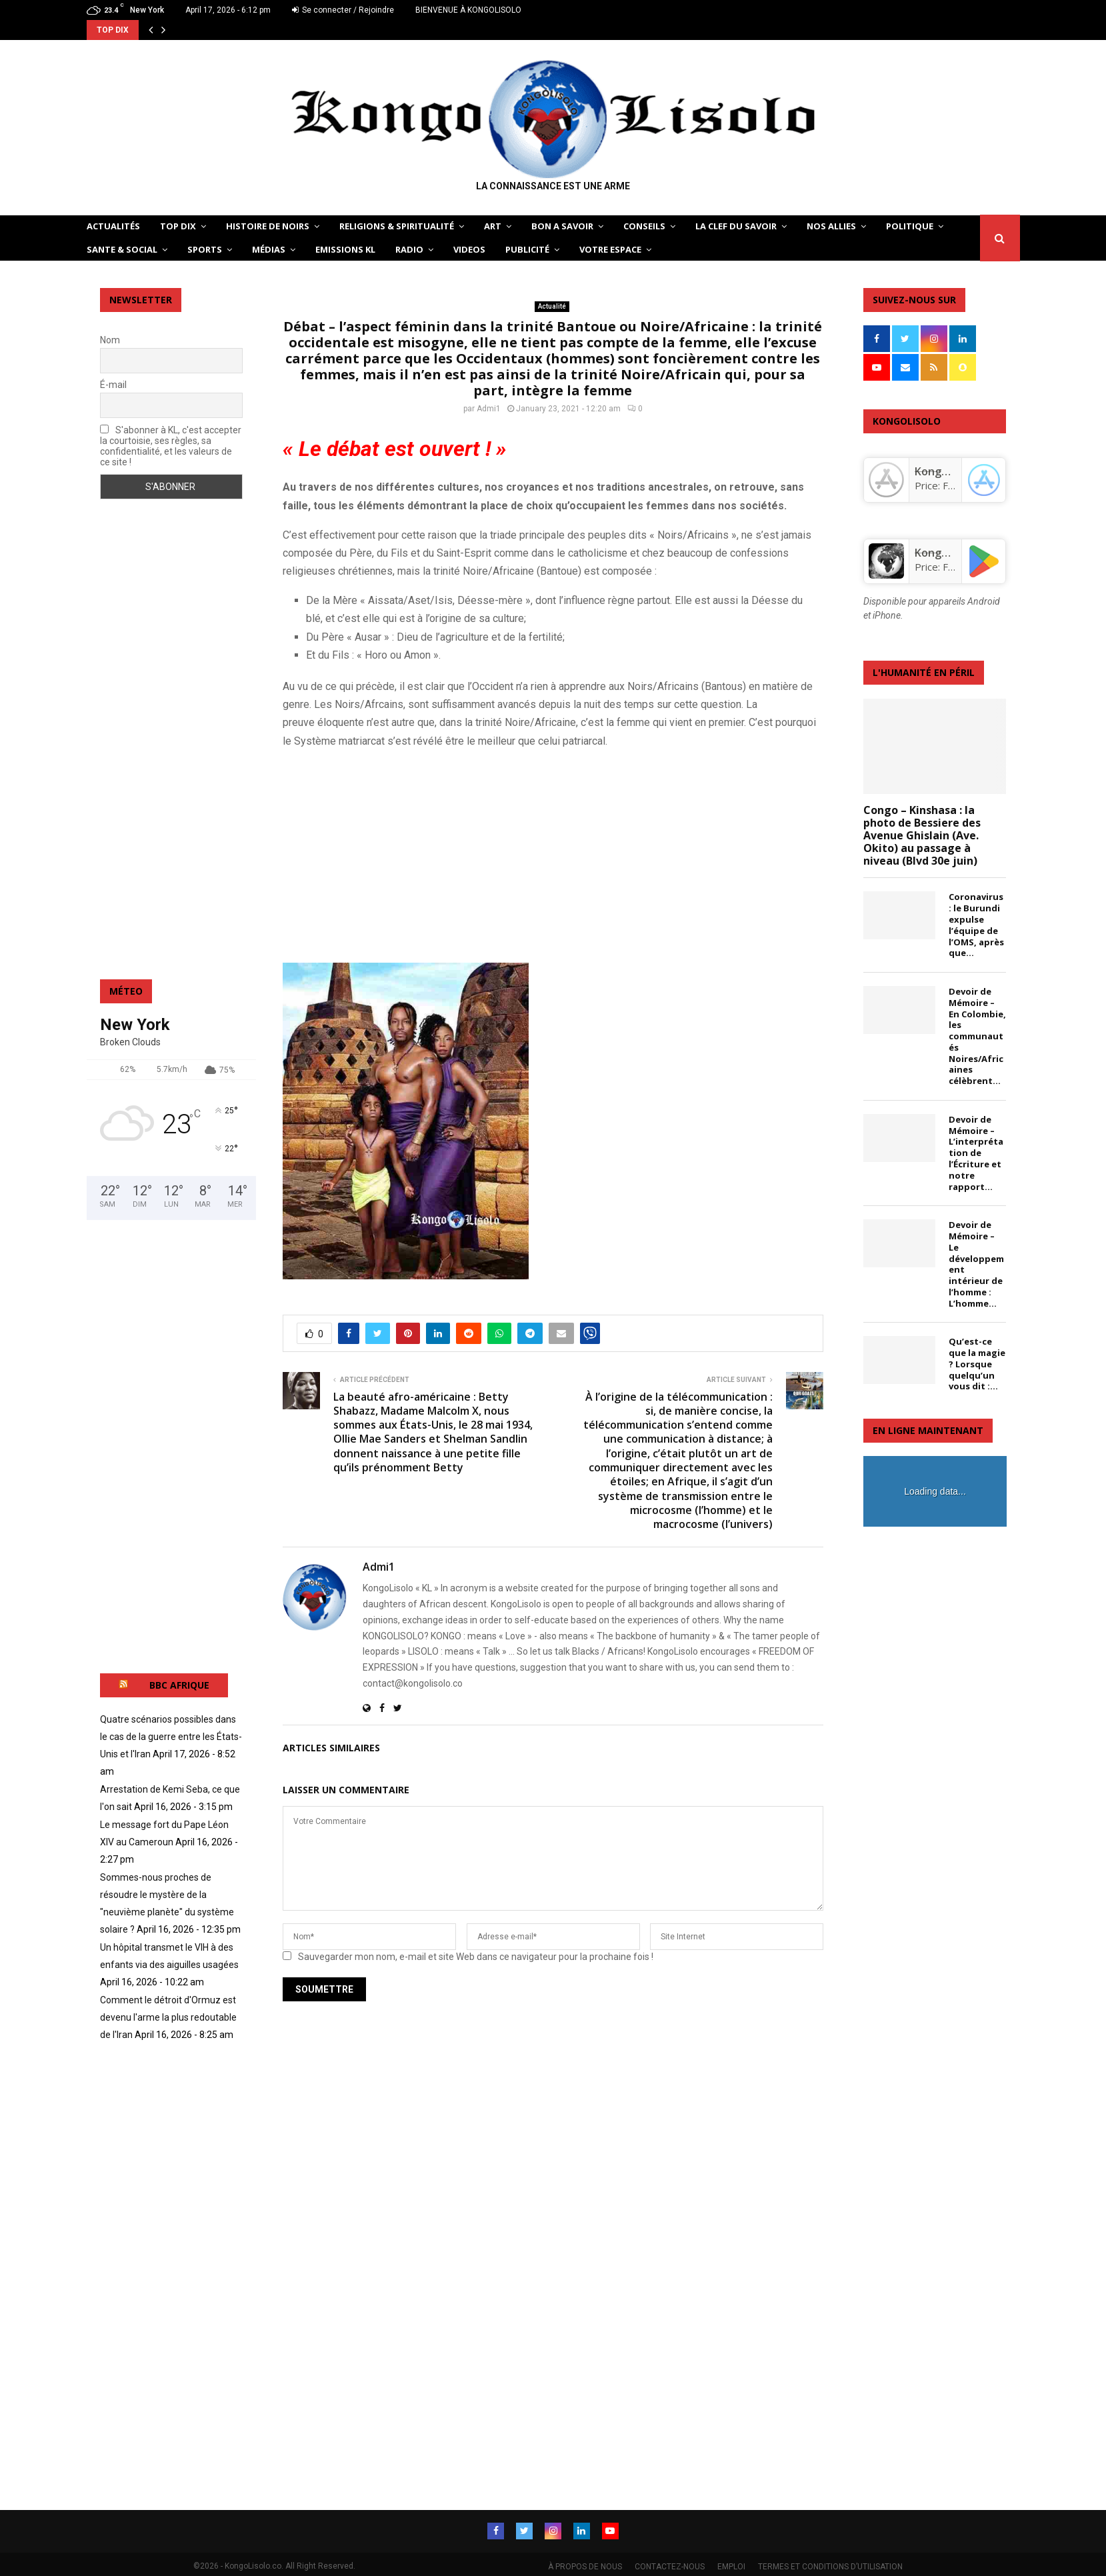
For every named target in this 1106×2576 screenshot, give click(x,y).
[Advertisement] (553, 854)
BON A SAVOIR (562, 226)
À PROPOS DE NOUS (585, 2563)
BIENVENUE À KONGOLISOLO (468, 10)
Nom (110, 340)
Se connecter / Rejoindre (343, 10)
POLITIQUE (909, 226)
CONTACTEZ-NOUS (670, 2563)
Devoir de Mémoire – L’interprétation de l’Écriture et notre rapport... (976, 1153)
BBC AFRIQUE (179, 1685)
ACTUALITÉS (113, 226)
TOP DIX (178, 226)
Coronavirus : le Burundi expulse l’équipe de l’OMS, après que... (976, 925)
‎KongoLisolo (946, 471)
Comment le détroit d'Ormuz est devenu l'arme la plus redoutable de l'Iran (168, 2017)
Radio (409, 249)
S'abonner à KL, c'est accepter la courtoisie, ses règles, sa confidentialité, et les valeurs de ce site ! (170, 446)
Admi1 (489, 408)
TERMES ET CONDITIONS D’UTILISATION (830, 2563)
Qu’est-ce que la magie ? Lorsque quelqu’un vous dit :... (977, 1363)
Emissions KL (345, 249)
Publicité (527, 249)
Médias (268, 249)
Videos (469, 249)
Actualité (552, 306)
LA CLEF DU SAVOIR (736, 226)
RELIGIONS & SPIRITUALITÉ (396, 226)
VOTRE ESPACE (610, 249)
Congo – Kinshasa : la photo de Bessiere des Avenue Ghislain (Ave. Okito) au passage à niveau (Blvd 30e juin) (922, 836)
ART (492, 226)
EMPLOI (731, 2563)
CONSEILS (644, 226)
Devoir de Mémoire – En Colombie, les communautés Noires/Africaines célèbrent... (977, 1036)
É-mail (113, 384)
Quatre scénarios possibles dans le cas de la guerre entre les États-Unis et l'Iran (171, 1736)
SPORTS (204, 249)
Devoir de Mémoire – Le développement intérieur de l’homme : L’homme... (976, 1264)
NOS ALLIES (831, 226)
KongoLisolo (946, 552)
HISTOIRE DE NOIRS (267, 226)
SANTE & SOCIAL (122, 249)
